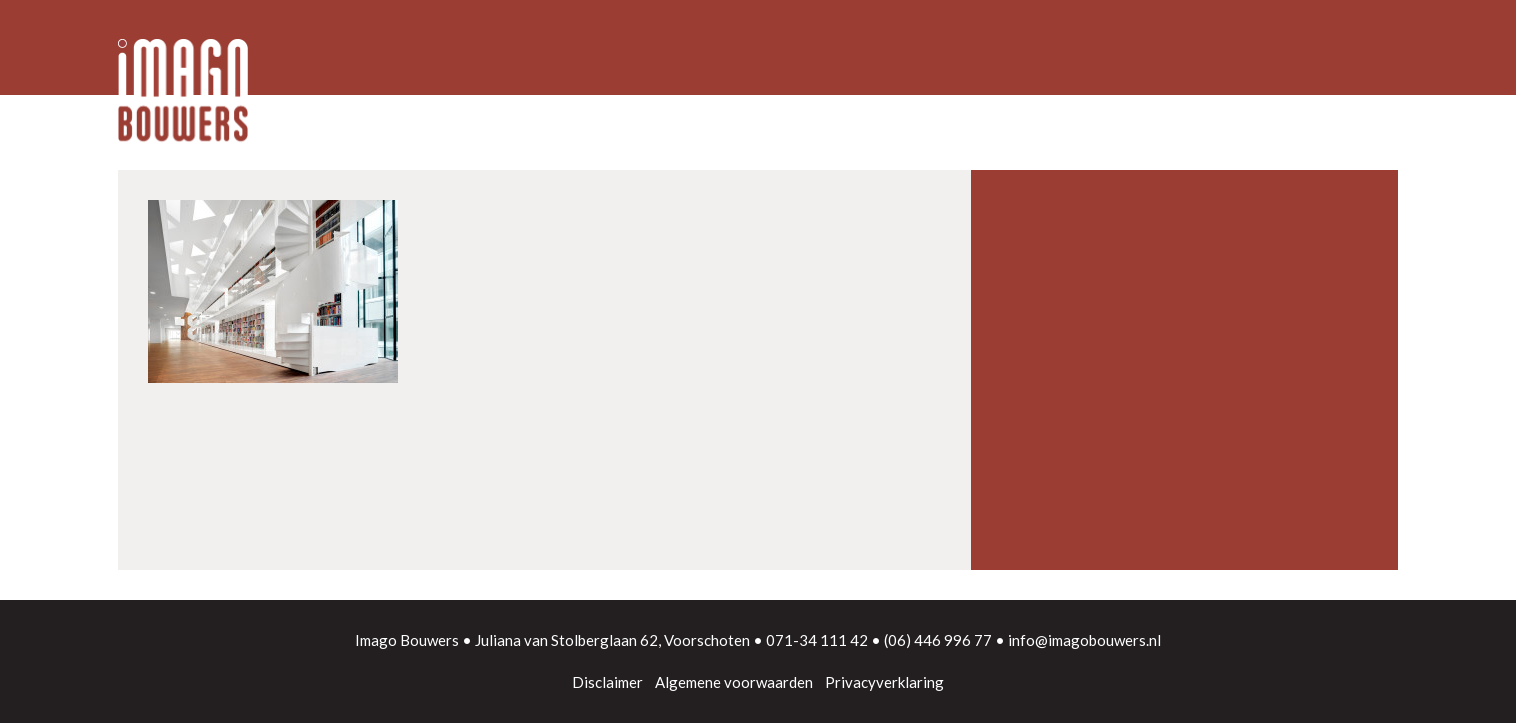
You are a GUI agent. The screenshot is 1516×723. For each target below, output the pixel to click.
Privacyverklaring (884, 682)
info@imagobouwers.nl (1084, 640)
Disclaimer (607, 682)
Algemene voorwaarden (734, 682)
